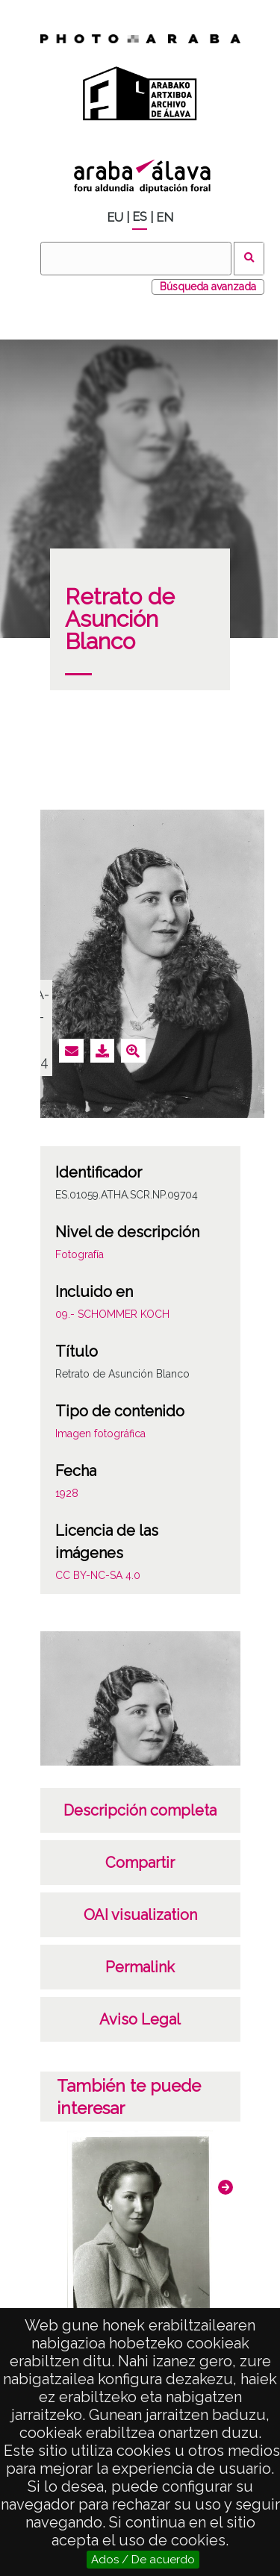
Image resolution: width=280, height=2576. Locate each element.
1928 (66, 1493)
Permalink (140, 1967)
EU (115, 217)
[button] (225, 2187)
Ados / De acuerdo (143, 2559)
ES (139, 217)
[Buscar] (135, 258)
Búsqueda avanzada (208, 287)
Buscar (249, 258)
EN (164, 217)
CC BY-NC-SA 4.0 (97, 1575)
